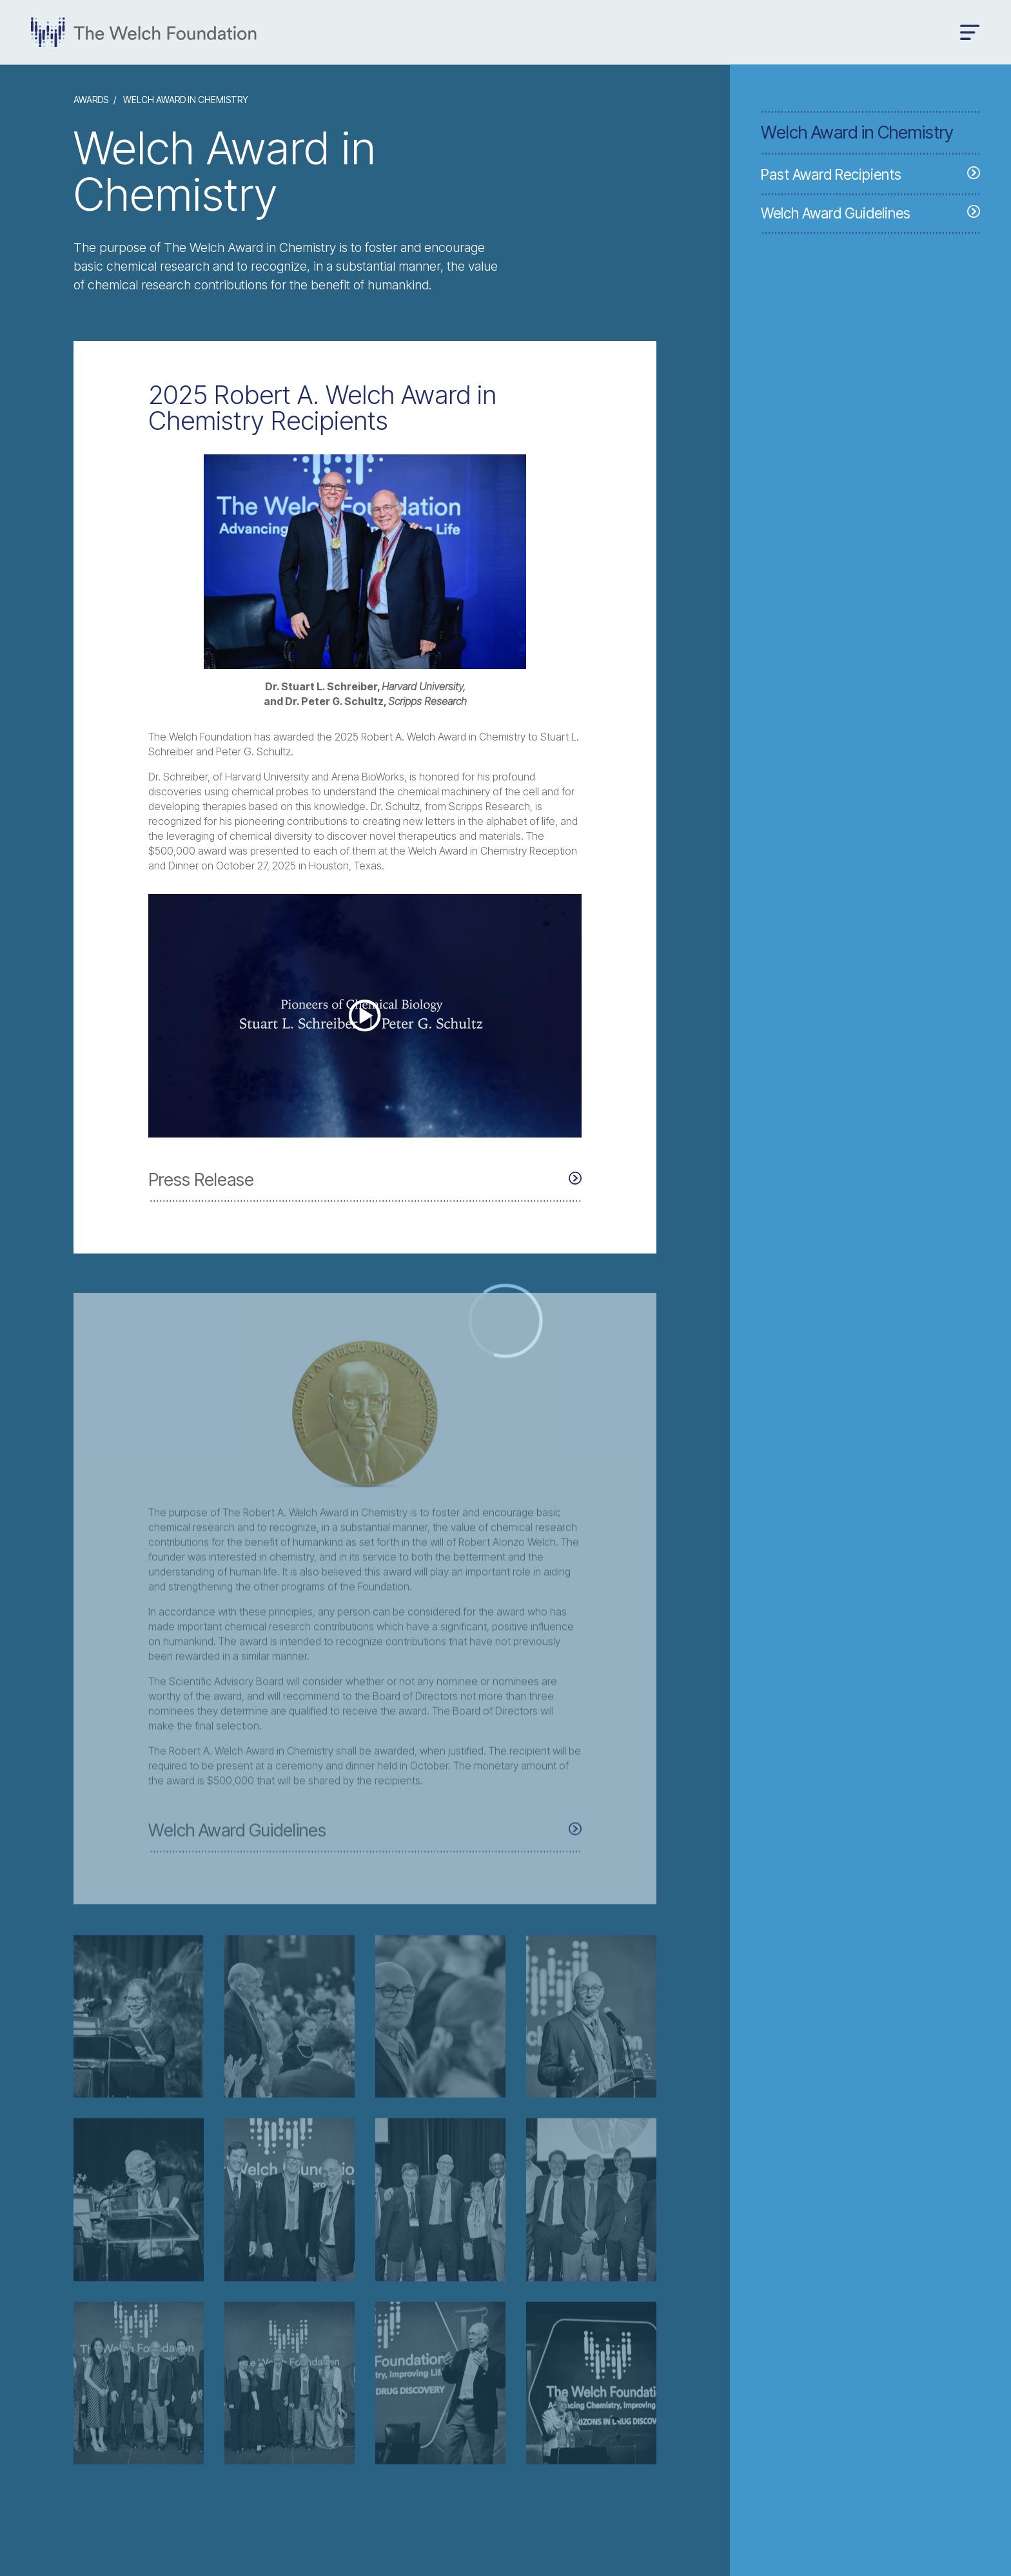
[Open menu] (970, 33)
